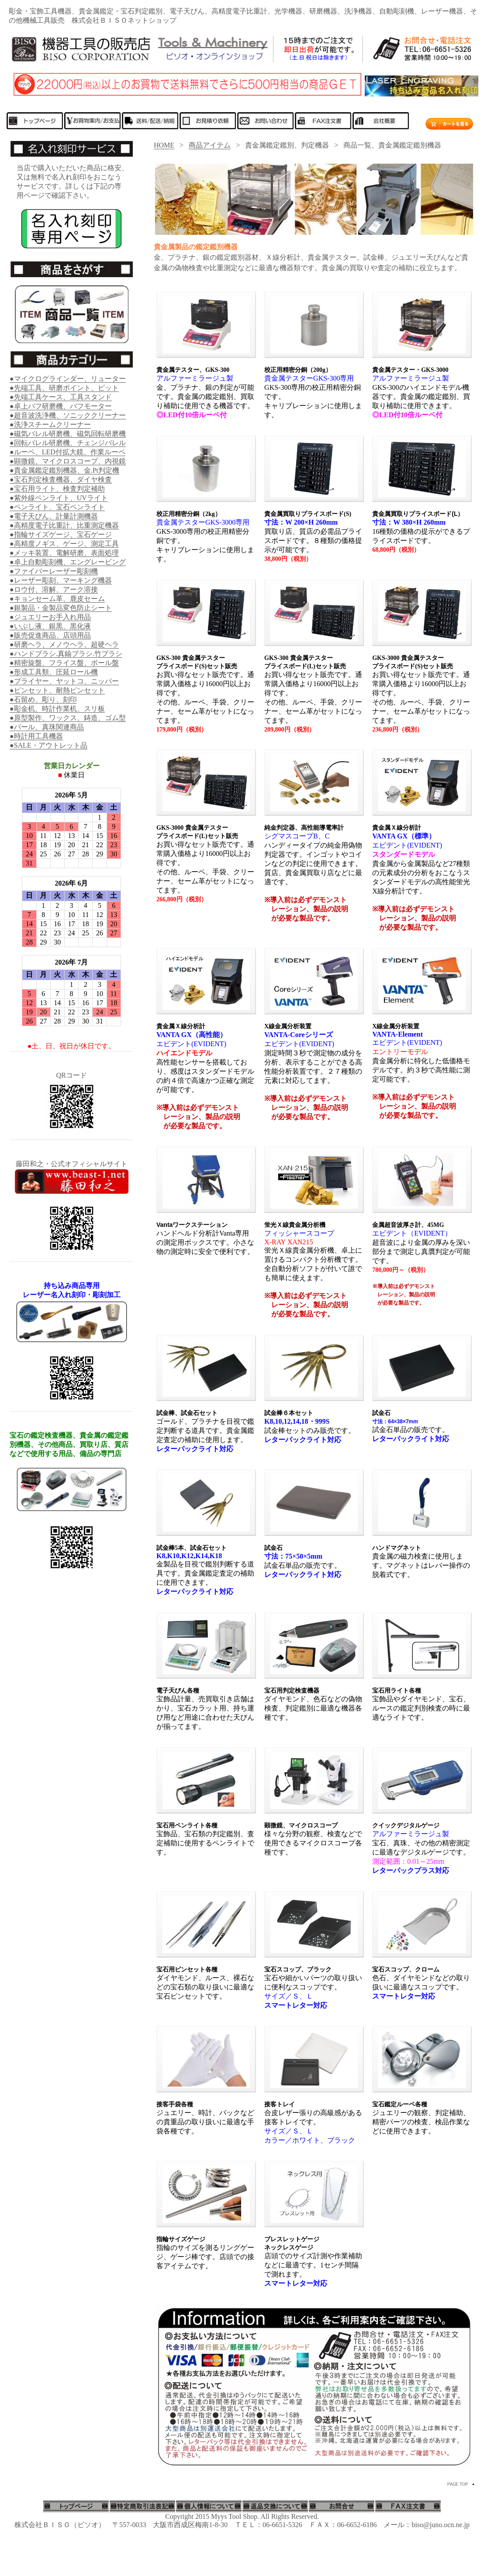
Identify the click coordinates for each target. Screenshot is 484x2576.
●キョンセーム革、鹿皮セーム (57, 598)
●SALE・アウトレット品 (48, 745)
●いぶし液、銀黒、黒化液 (50, 626)
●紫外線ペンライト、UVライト (59, 497)
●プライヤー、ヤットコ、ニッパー (64, 681)
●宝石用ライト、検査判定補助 (57, 488)
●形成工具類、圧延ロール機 (54, 672)
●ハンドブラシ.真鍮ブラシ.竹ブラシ (66, 653)
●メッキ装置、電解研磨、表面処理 (64, 552)
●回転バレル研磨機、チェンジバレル (68, 443)
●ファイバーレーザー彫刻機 (54, 571)
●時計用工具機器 (36, 736)
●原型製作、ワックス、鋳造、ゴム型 (68, 717)
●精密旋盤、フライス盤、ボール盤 (64, 662)
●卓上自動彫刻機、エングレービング (68, 562)
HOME (164, 145)
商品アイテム (210, 145)
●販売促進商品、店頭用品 (50, 635)
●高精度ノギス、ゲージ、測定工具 (64, 543)
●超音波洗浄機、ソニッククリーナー (68, 415)
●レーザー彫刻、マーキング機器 (61, 580)
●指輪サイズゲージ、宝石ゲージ (61, 534)
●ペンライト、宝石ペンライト (57, 507)
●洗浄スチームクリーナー (50, 424)
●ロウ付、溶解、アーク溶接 (54, 589)
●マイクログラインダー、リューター (68, 378)
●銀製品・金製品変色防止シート (61, 607)
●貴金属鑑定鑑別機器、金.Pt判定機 (64, 470)
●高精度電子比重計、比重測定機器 (64, 525)
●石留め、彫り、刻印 (43, 699)
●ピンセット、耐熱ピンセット (57, 690)
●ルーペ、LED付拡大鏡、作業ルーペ (67, 452)
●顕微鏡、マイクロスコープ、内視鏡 (68, 461)
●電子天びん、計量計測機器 (54, 516)
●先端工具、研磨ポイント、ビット (64, 388)
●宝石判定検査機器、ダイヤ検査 (61, 479)
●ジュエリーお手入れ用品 (50, 617)
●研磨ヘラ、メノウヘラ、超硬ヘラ (64, 644)
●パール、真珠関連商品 (47, 727)
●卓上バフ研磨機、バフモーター (61, 406)
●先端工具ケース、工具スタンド (61, 397)
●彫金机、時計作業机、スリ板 (57, 708)
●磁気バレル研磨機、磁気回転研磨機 (68, 433)
